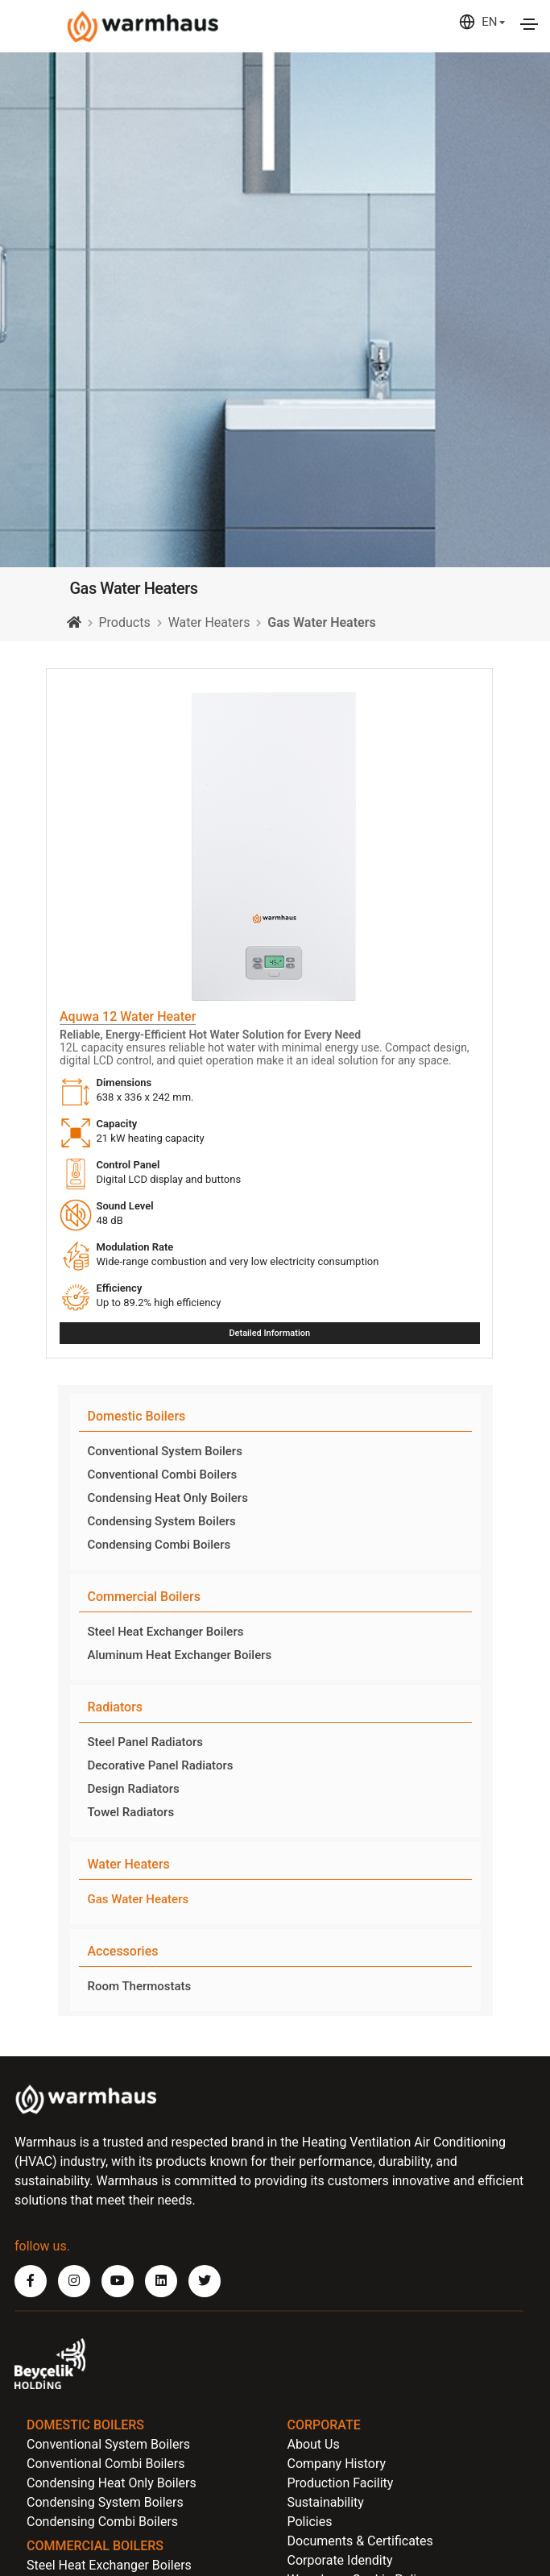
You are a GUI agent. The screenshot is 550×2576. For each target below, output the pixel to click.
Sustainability (325, 2502)
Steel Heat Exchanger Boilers (166, 1631)
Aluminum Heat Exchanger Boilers (180, 1655)
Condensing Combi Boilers (159, 1544)
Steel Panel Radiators (145, 1742)
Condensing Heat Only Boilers (168, 1498)
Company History (337, 2463)
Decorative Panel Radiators (161, 1765)
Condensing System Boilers (162, 1521)
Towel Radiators (131, 1812)
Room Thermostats (140, 1986)
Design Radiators (134, 1789)
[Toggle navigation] (529, 24)
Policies (310, 2521)
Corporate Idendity (340, 2560)
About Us (313, 2444)
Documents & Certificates (360, 2541)
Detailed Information (269, 1333)
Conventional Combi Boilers (163, 1474)
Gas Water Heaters (138, 1899)
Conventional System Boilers (165, 1451)
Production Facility (340, 2483)
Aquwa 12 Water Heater (128, 1016)
